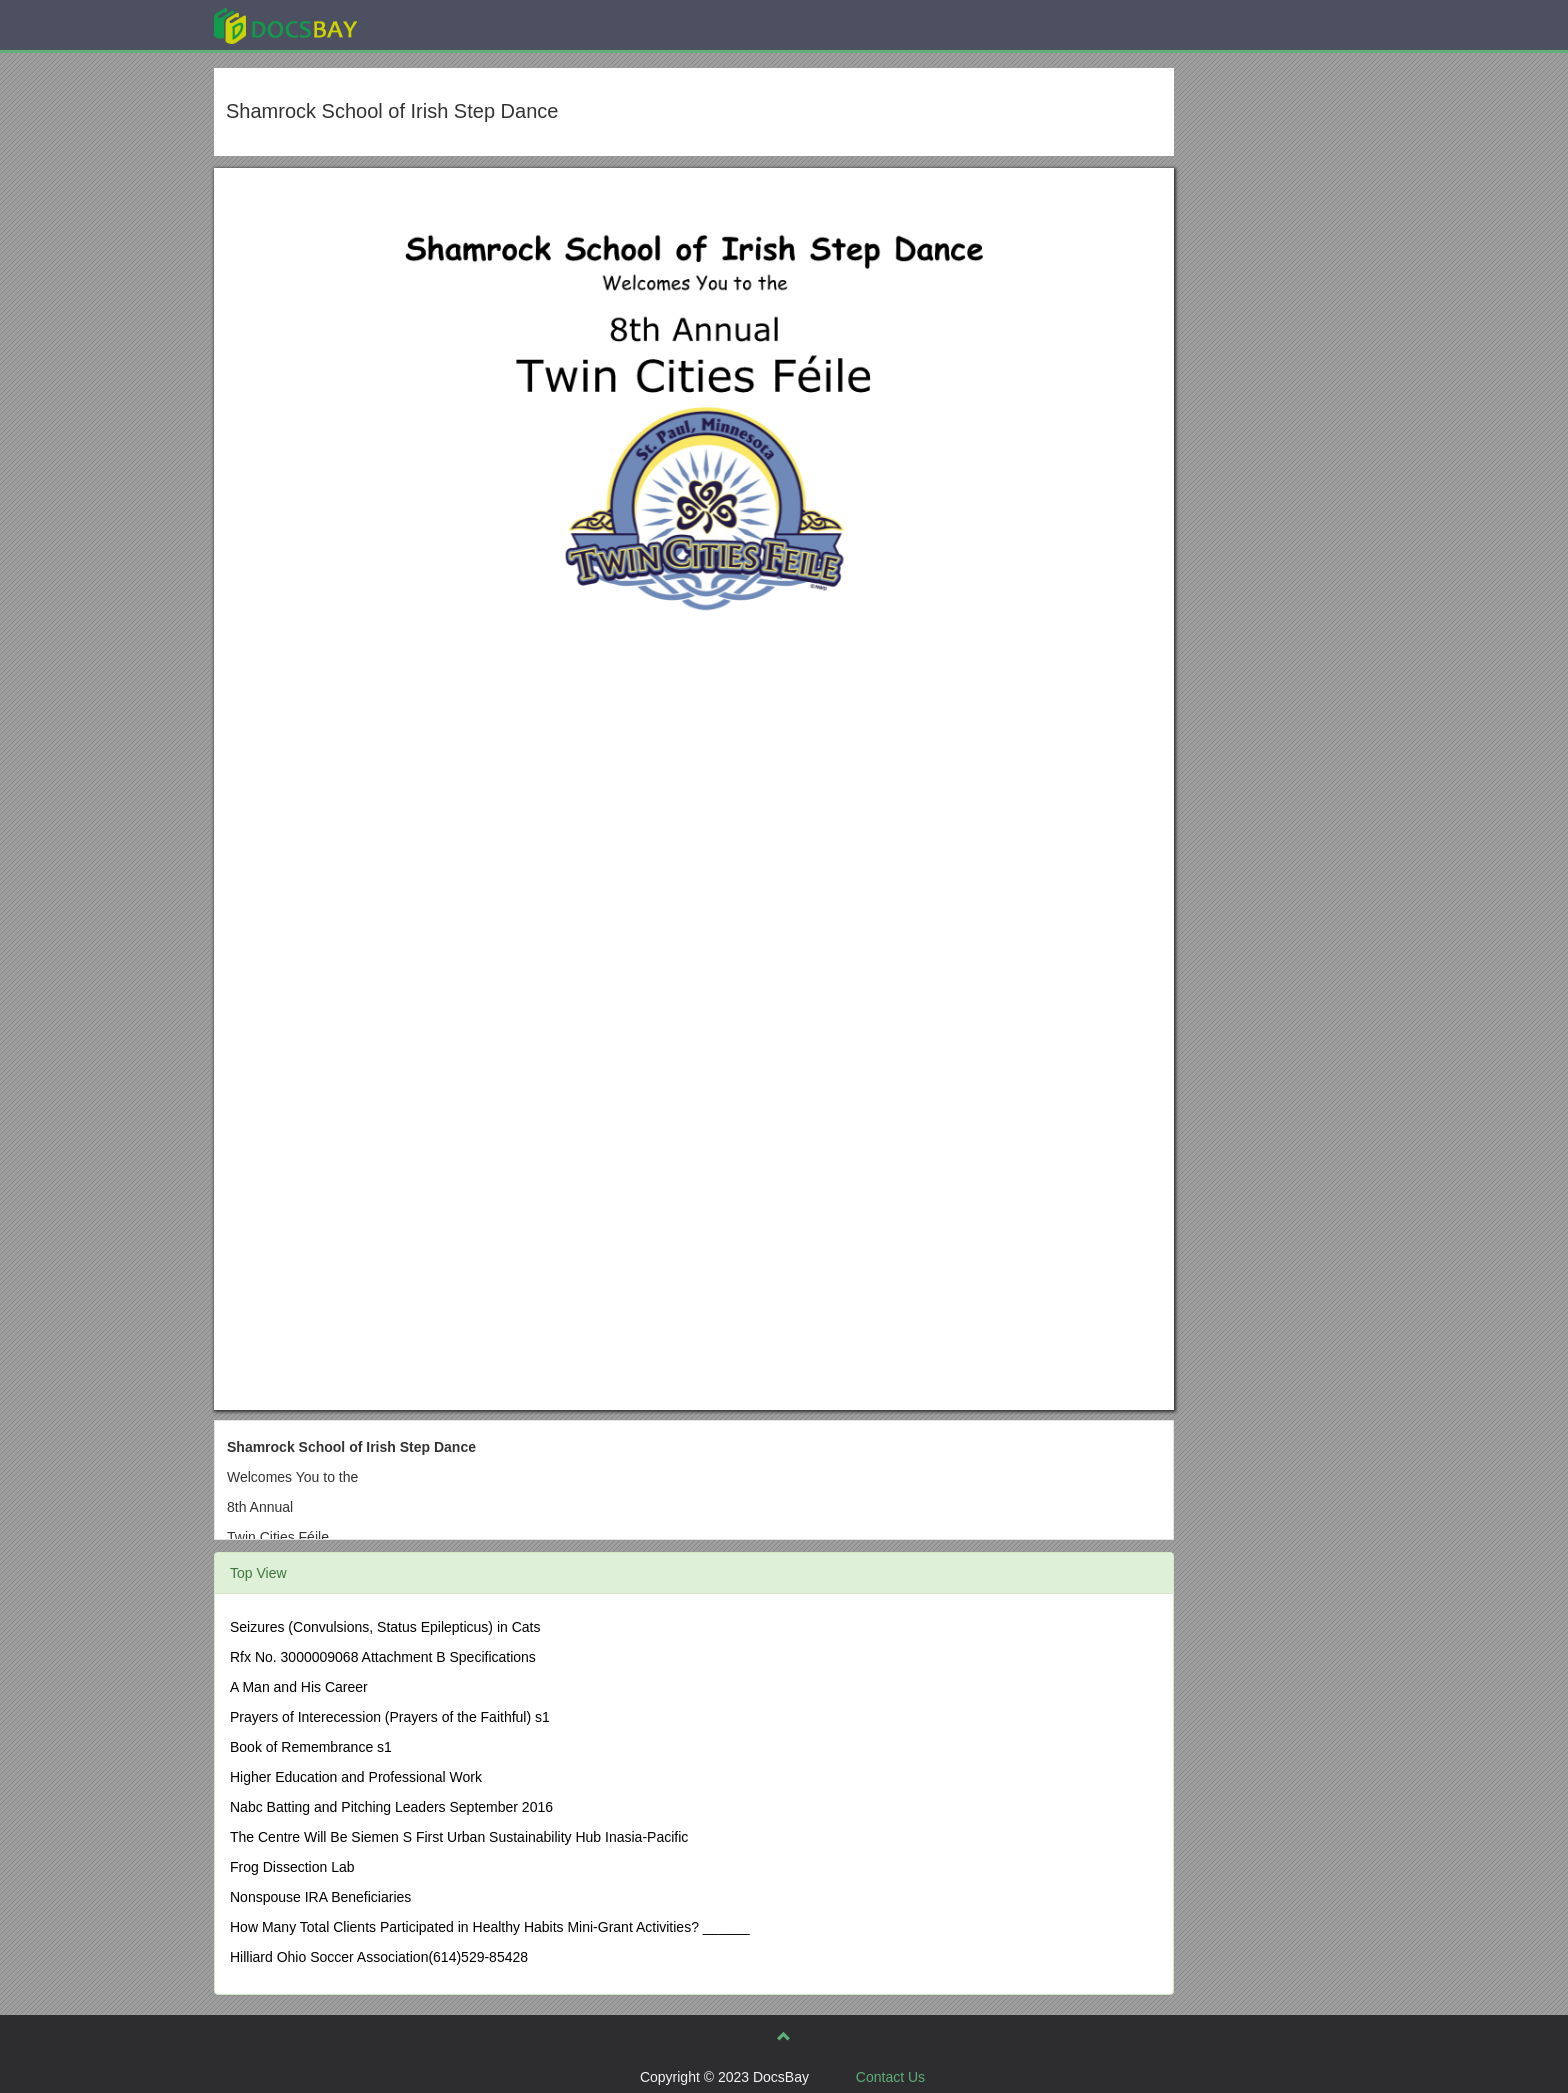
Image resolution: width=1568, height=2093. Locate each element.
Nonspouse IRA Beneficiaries (320, 1897)
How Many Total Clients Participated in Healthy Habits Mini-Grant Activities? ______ (490, 1927)
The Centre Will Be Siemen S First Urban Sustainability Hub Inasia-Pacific (459, 1837)
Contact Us (890, 2077)
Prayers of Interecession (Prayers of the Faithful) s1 (390, 1717)
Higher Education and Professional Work (356, 1777)
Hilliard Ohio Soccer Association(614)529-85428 (379, 1957)
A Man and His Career (299, 1687)
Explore (435, 24)
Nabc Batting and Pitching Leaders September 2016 (391, 1807)
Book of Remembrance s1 (311, 1747)
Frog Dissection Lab (292, 1867)
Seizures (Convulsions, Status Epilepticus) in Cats (385, 1627)
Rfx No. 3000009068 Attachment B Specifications (383, 1657)
